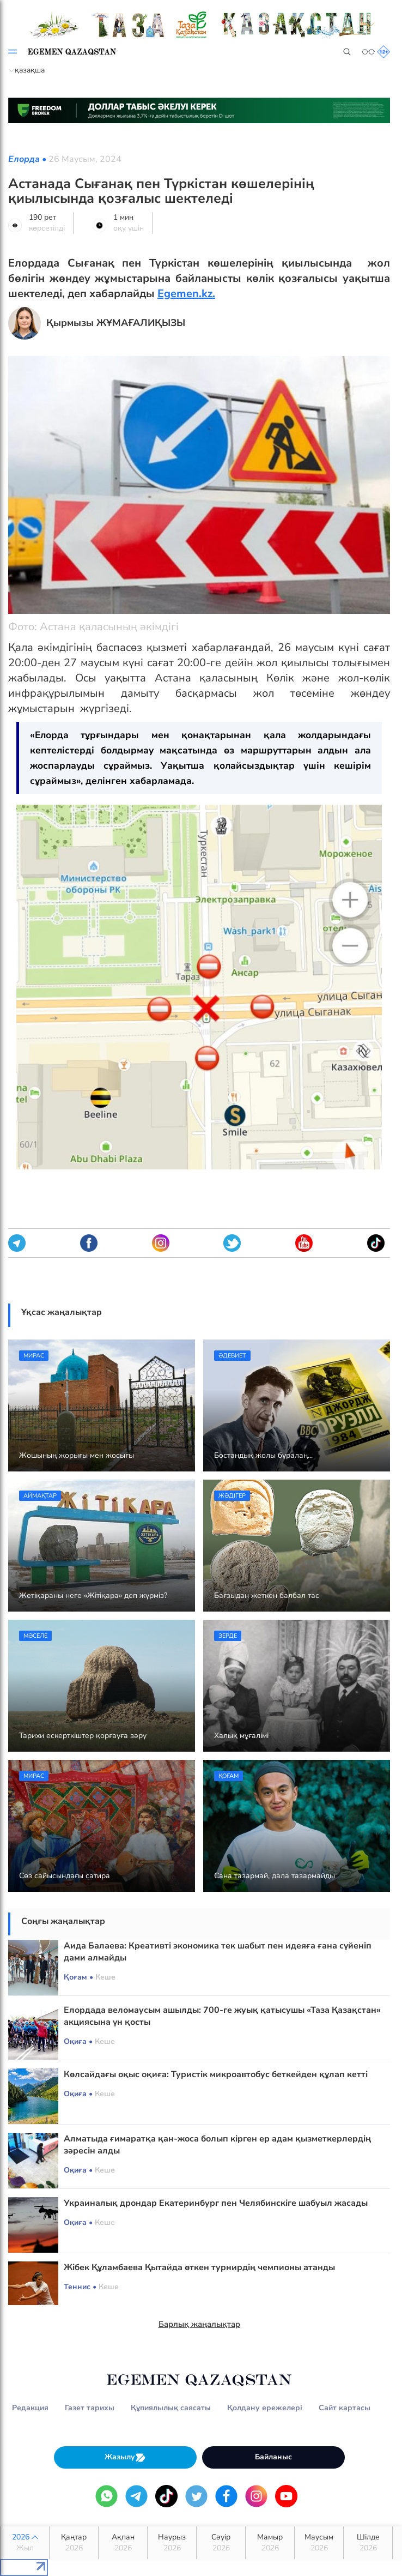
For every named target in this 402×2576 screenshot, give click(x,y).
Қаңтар (74, 2543)
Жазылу (125, 2457)
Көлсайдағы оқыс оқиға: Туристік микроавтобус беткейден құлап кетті (216, 2074)
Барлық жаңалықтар (199, 2324)
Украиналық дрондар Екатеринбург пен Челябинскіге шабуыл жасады (216, 2203)
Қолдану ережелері (264, 2408)
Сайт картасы (344, 2408)
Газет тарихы (89, 2408)
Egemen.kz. (186, 293)
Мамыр (270, 2543)
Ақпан (123, 2543)
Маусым (319, 2543)
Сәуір (221, 2543)
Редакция (30, 2408)
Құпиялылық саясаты (171, 2408)
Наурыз (172, 2543)
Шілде (368, 2543)
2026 (25, 2543)
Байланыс (273, 2457)
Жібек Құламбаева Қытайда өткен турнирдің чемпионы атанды (199, 2267)
